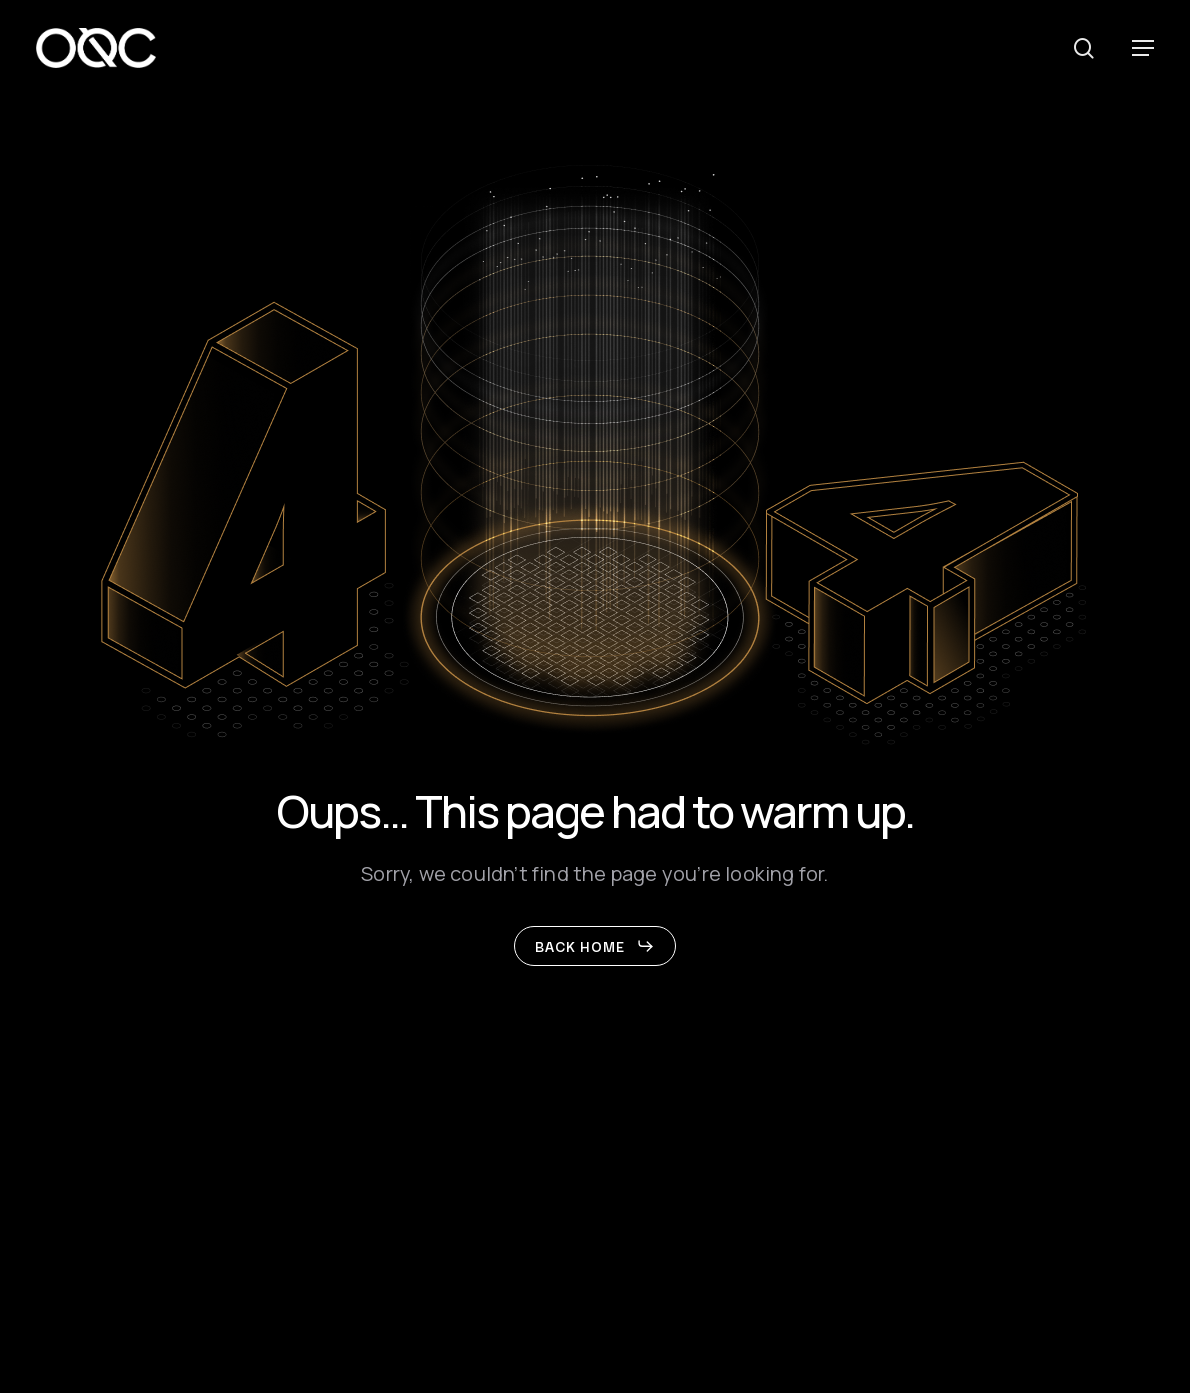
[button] (1143, 48)
